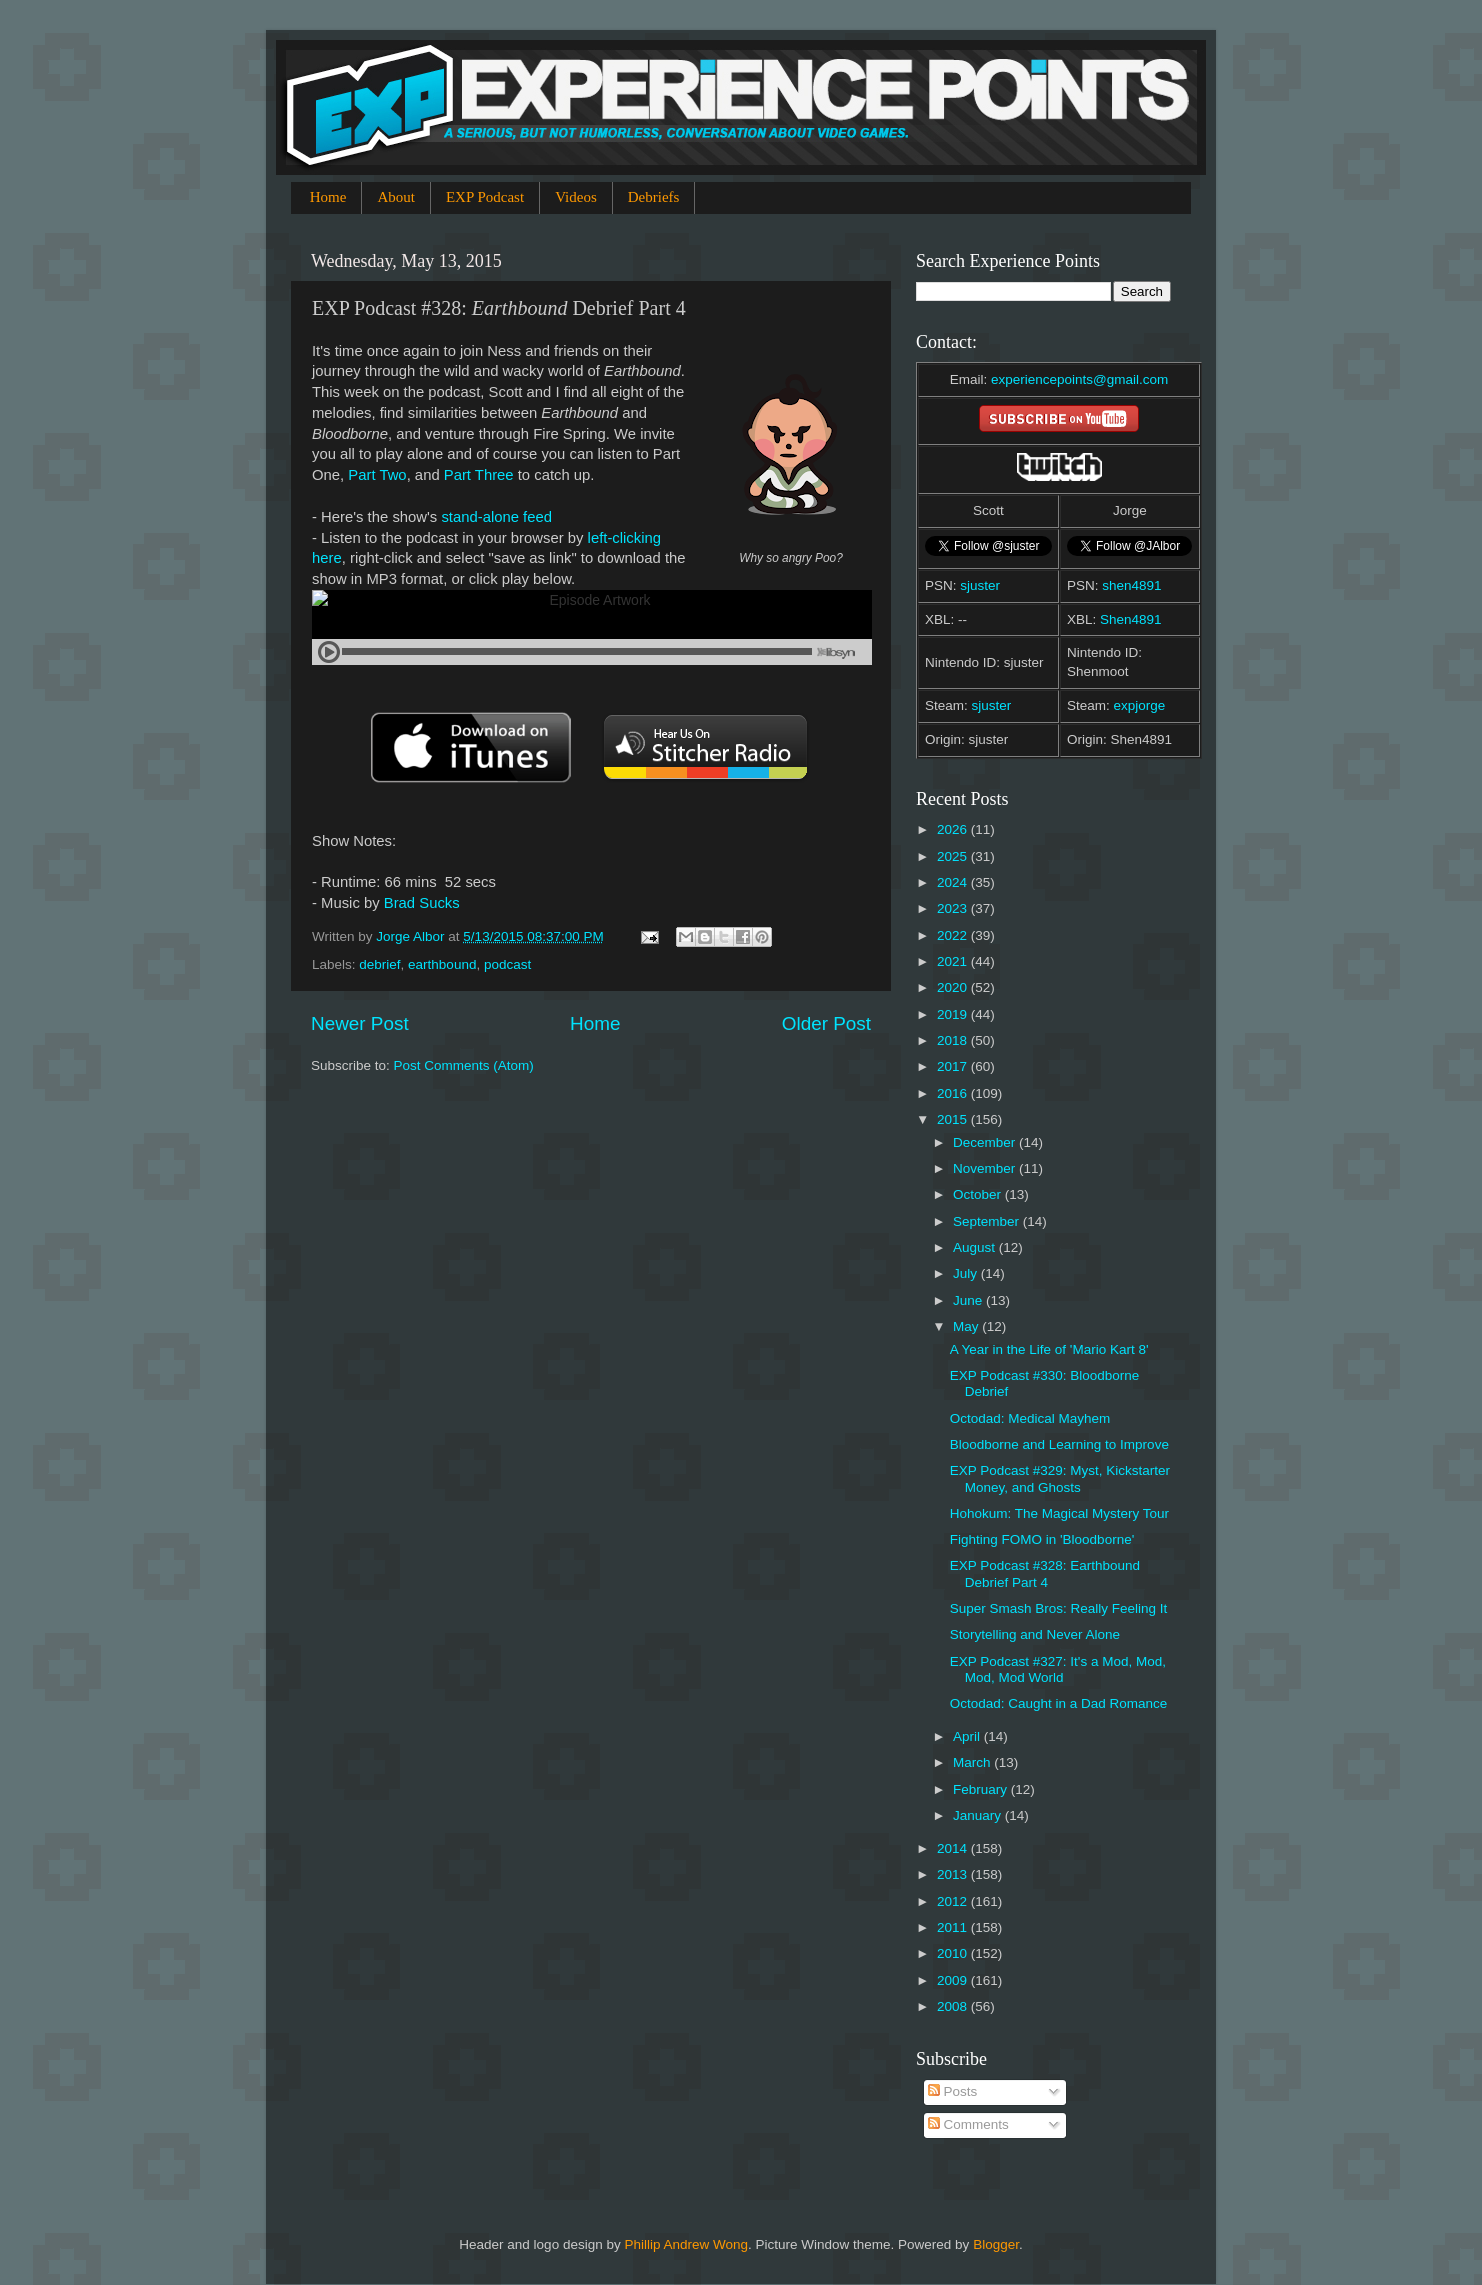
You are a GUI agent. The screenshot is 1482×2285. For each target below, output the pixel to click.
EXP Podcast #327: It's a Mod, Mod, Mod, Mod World (1058, 1669)
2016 (954, 1093)
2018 (954, 1040)
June (969, 1300)
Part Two (377, 475)
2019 (954, 1014)
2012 (954, 1901)
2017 (954, 1066)
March (973, 1762)
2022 (954, 935)
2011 (954, 1927)
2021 (954, 961)
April (968, 1736)
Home (328, 197)
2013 (954, 1874)
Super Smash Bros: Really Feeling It (1059, 1608)
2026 (954, 829)
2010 (954, 1953)
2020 (954, 987)
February (982, 1789)
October (979, 1194)
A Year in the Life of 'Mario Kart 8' (1049, 1349)
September (988, 1221)
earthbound (442, 964)
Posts (953, 2091)
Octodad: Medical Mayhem (1030, 1418)
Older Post (826, 1023)
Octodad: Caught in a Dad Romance (1059, 1703)
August (976, 1247)
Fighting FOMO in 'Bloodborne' (1042, 1539)
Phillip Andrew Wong (686, 2244)
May (967, 1326)
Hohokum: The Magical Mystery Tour (1059, 1513)
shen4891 (1131, 585)
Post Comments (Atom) (464, 1065)
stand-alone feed (496, 517)
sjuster (980, 585)
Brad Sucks (422, 903)
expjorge (1140, 705)
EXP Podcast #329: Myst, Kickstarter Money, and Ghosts (1060, 1478)
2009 (954, 1980)
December (986, 1142)
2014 (954, 1848)
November (986, 1168)
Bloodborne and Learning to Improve (1059, 1444)
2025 (954, 856)
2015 (954, 1119)
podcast (507, 964)
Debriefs (654, 197)
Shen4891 (1131, 619)
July (967, 1273)
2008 (954, 2006)
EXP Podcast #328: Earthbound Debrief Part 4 (1045, 1573)
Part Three (479, 475)
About (396, 197)
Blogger (996, 2244)
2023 (954, 908)
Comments (968, 2124)
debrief (379, 964)
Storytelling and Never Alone (1035, 1634)
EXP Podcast (485, 197)
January (979, 1815)
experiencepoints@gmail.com (1079, 379)
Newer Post (360, 1023)
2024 (954, 882)
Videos (576, 197)
